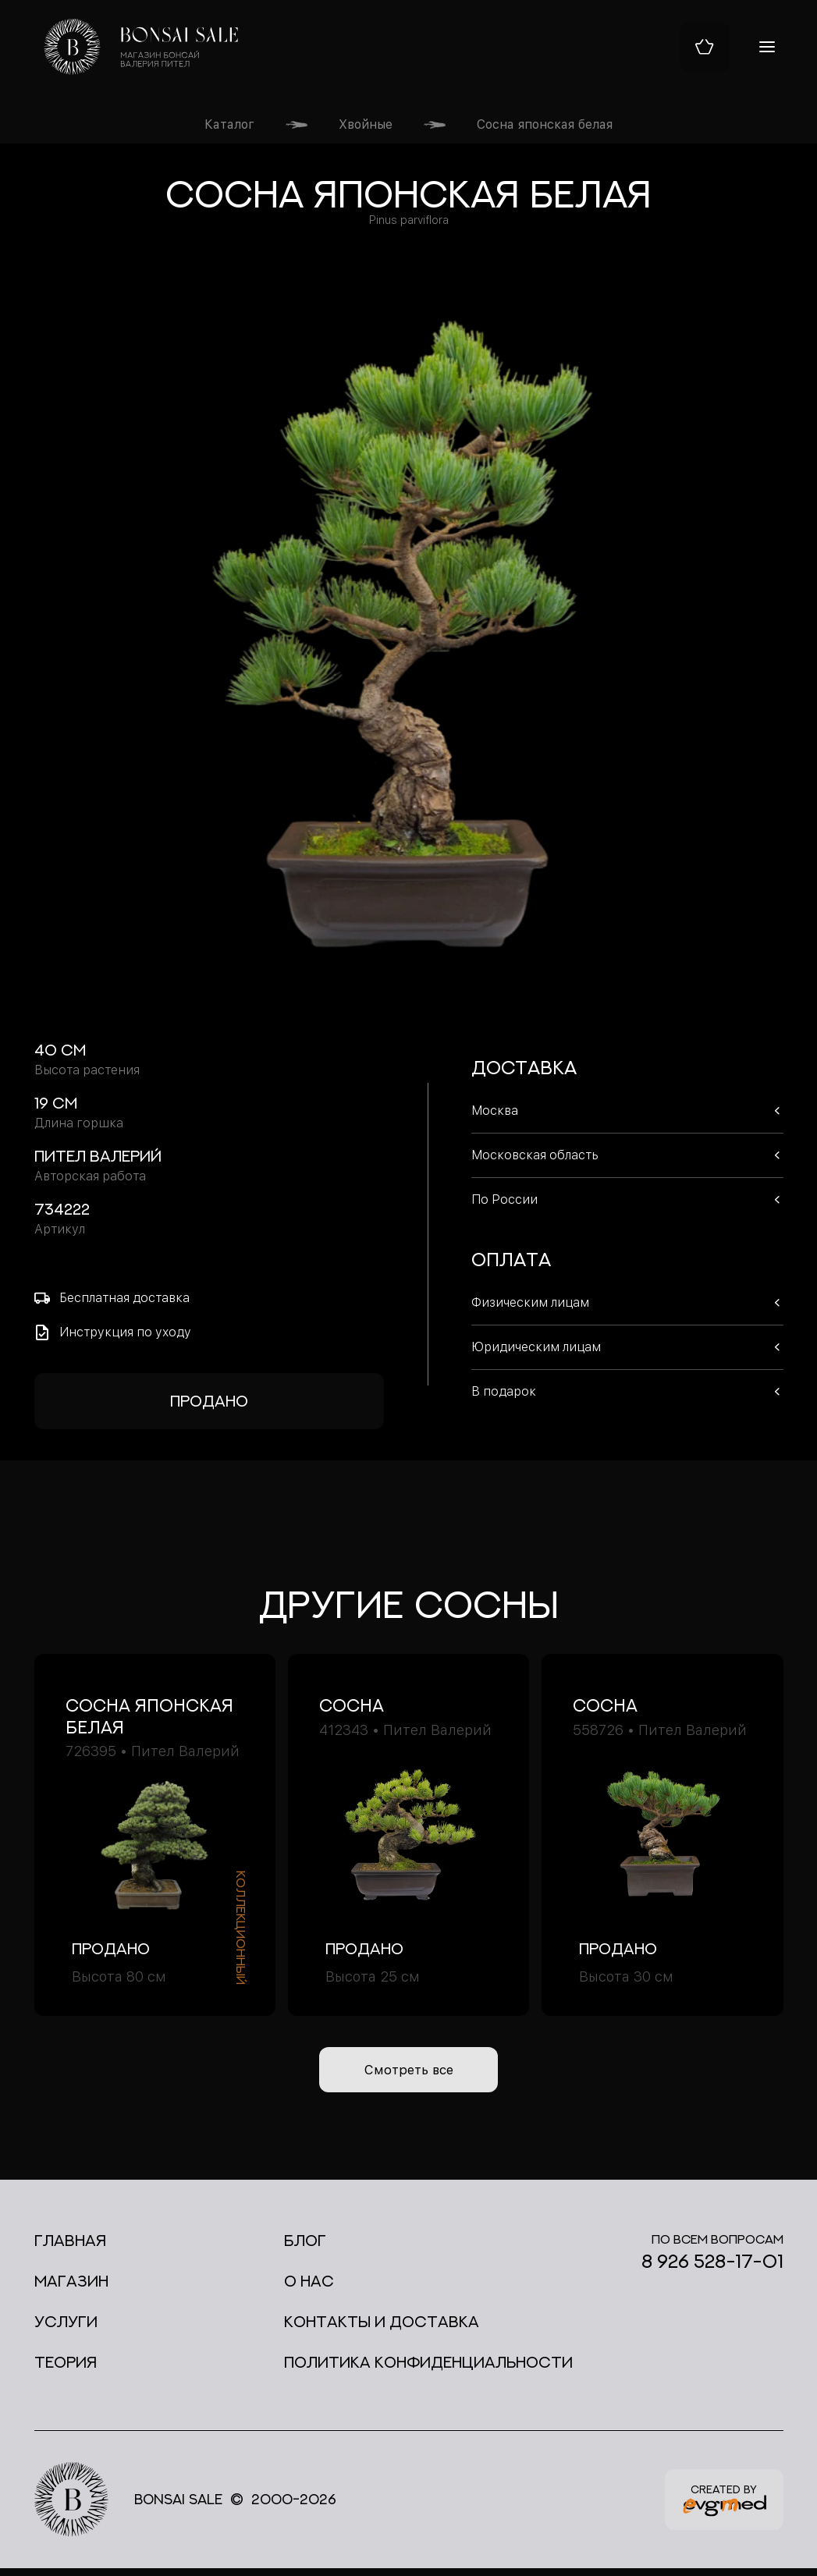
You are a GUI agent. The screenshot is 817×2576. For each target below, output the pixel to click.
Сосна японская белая (545, 124)
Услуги (66, 2329)
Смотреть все (408, 2073)
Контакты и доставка (381, 2329)
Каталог (229, 124)
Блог (305, 2248)
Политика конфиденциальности (428, 2369)
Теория (65, 2369)
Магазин (71, 2288)
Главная (70, 2248)
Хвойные (366, 124)
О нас (309, 2288)
